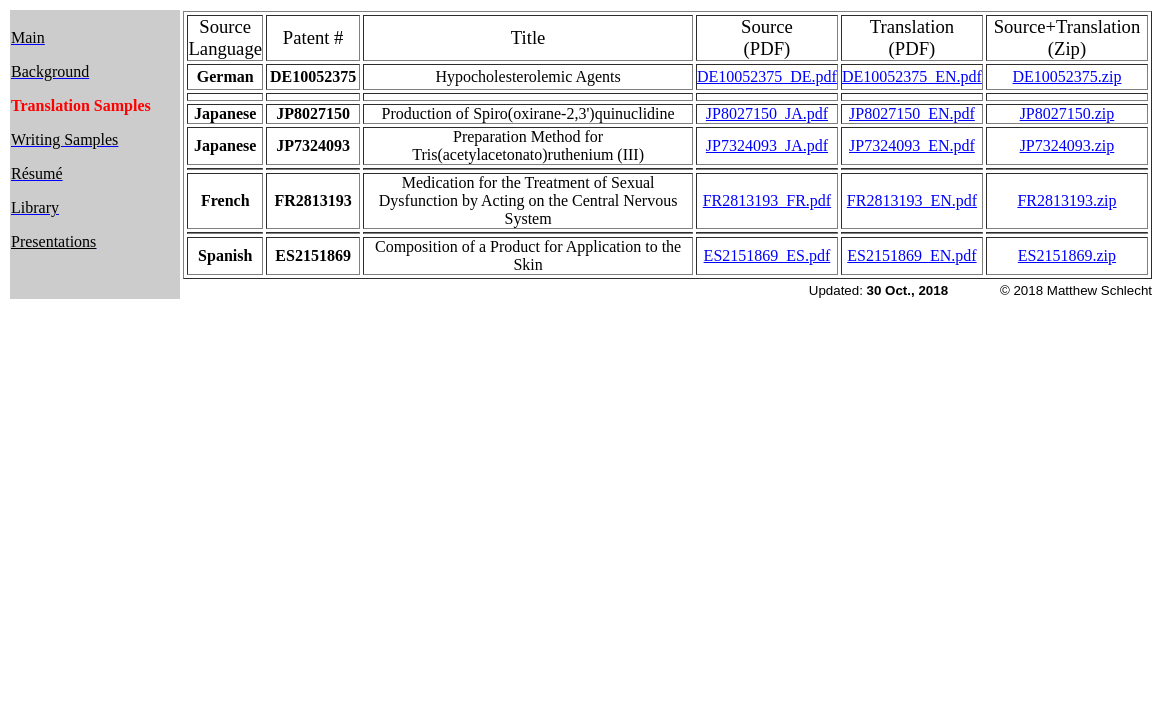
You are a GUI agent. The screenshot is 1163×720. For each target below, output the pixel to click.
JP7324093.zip (1067, 145)
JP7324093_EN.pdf (912, 145)
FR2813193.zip (1066, 200)
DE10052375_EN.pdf (912, 76)
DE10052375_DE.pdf (767, 76)
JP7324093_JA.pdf (767, 145)
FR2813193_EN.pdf (912, 200)
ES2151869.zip (1067, 255)
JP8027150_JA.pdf (767, 113)
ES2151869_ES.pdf (767, 255)
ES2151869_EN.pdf (911, 255)
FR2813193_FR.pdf (767, 200)
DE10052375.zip (1067, 76)
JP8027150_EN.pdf (912, 113)
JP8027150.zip (1067, 113)
